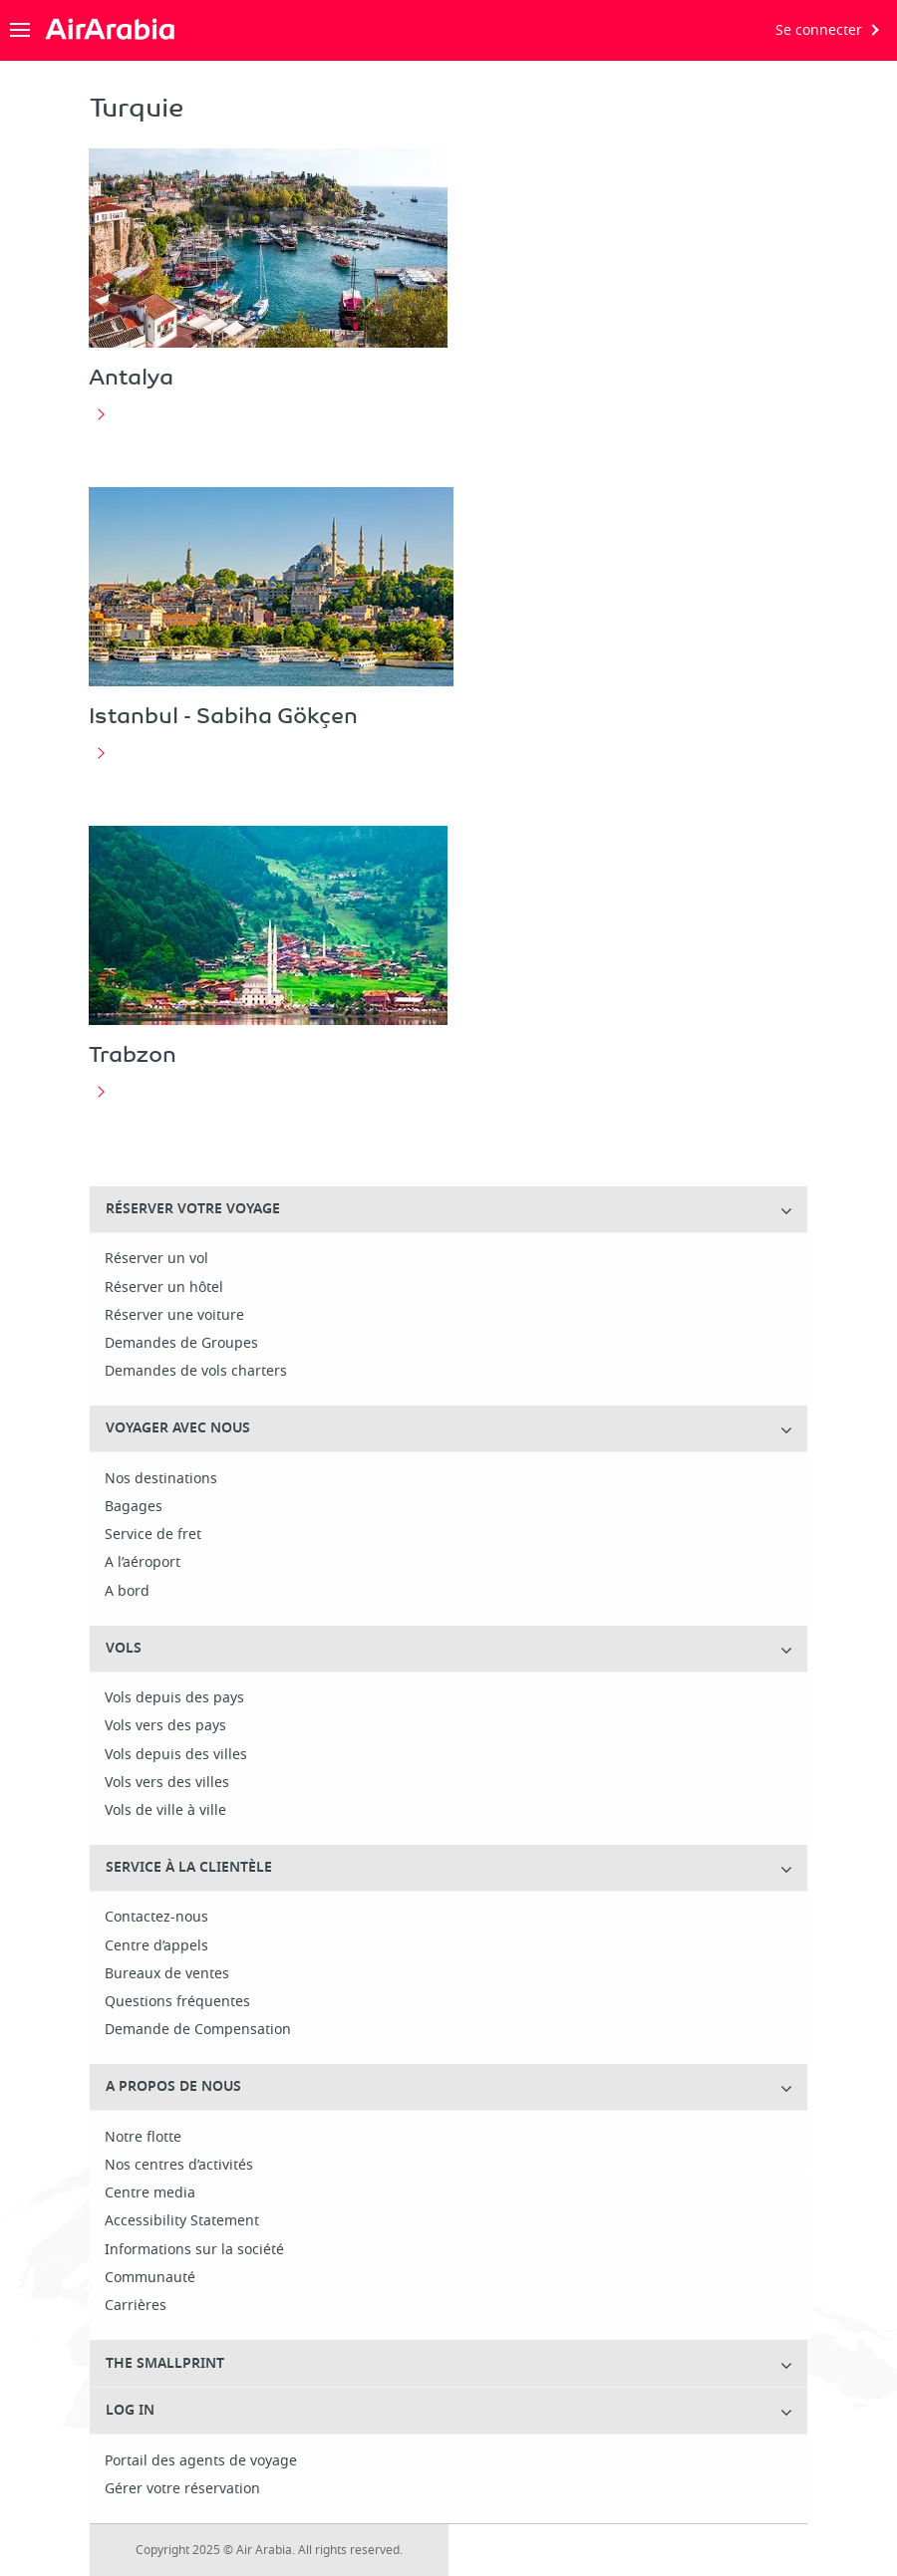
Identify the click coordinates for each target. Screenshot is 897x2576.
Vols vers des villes (167, 1783)
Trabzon (132, 1053)
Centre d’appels (156, 1946)
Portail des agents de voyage (201, 2461)
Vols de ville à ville (165, 1811)
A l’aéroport (142, 1563)
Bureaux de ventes (167, 1974)
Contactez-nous (156, 1918)
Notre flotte (143, 2138)
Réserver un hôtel (164, 1288)
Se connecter (818, 30)
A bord (127, 1592)
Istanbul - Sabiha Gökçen (223, 714)
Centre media (150, 2193)
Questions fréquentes (177, 2002)
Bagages (133, 1507)
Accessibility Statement (182, 2221)
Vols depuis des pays (174, 1698)
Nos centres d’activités (179, 2166)
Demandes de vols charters (196, 1372)
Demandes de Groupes (181, 1344)
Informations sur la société (194, 2250)
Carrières (135, 2306)
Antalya (131, 376)
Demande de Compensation (198, 2030)
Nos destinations (161, 1479)
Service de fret (153, 1535)
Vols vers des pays (165, 1726)
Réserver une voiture (174, 1316)
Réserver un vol (156, 1259)
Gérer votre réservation (182, 2489)
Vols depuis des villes (176, 1755)
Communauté (150, 2278)
